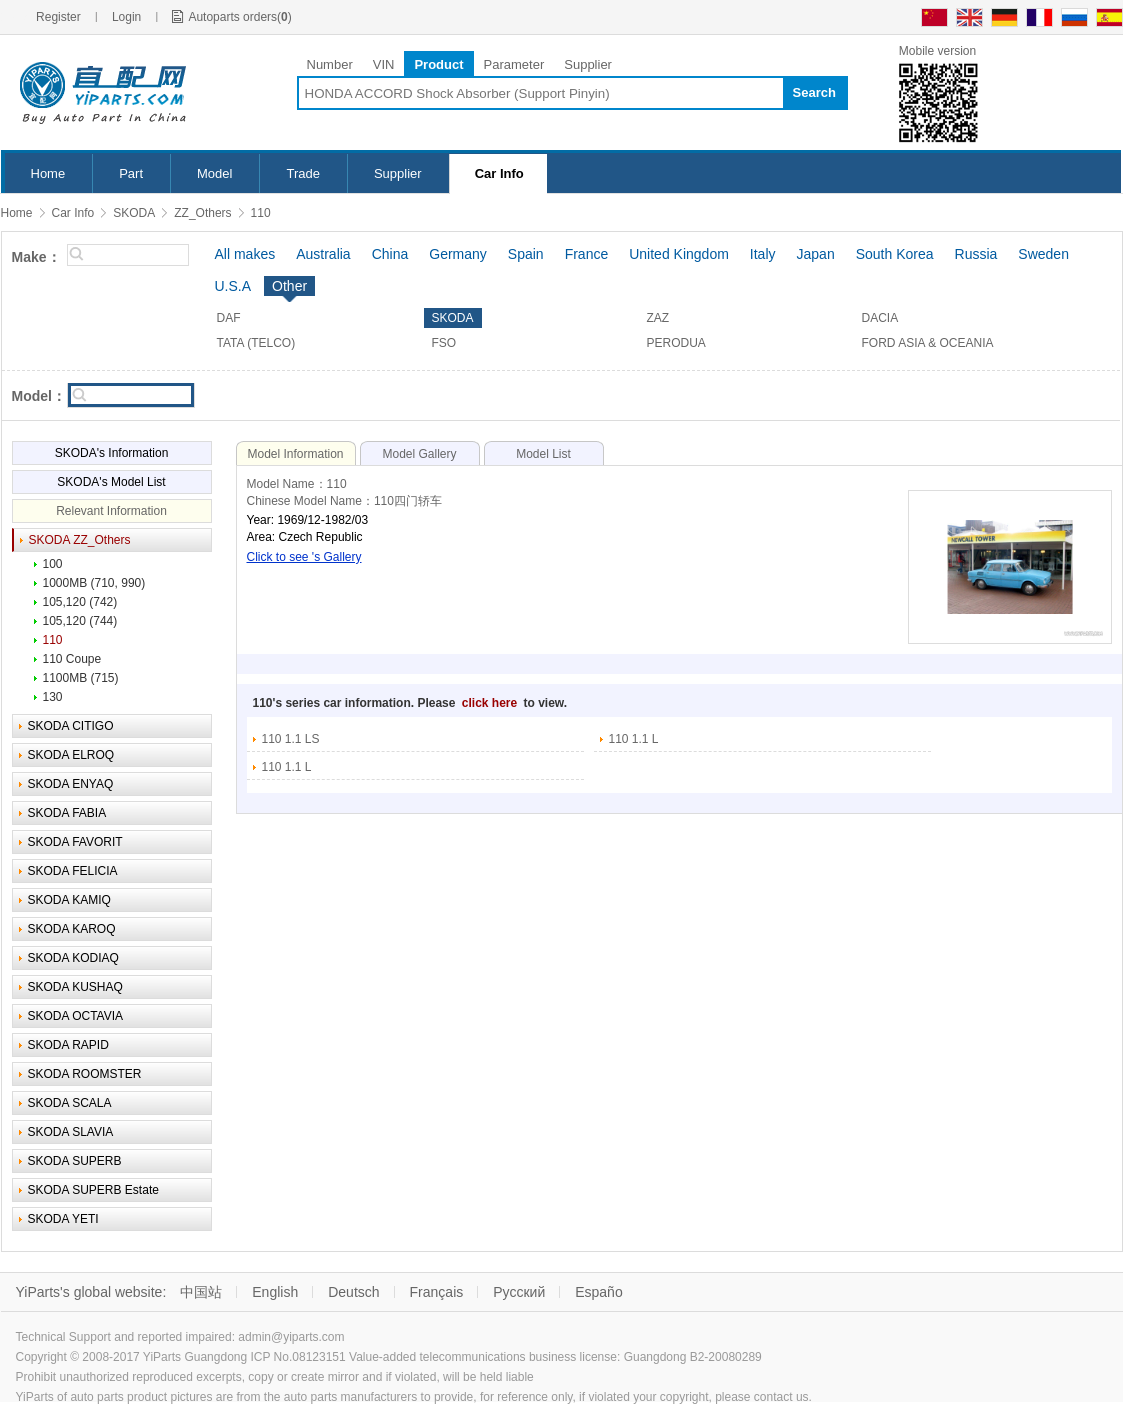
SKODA (134, 213)
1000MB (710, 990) (94, 583)
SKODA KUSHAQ (75, 987)
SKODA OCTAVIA (76, 1016)
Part (131, 173)
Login (126, 17)
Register (58, 17)
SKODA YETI (63, 1219)
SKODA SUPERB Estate (93, 1190)
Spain (526, 254)
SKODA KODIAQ (73, 958)
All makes (245, 254)
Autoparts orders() (239, 17)
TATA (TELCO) (256, 343)
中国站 (201, 1292)
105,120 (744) (80, 621)
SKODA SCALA (70, 1103)
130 (53, 697)
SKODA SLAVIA (71, 1132)
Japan (816, 254)
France (587, 254)
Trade (302, 173)
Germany (458, 254)
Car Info (499, 173)
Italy (763, 254)
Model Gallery (419, 454)
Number (330, 64)
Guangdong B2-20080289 (693, 1357)
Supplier (588, 64)
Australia (323, 254)
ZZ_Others (202, 213)
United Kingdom (679, 254)
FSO (444, 343)
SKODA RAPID (68, 1045)
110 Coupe (72, 659)
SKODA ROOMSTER (85, 1074)
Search (814, 92)
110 (261, 213)
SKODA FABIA (67, 813)
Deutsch (353, 1292)
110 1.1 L (634, 739)
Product (438, 64)
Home (48, 173)
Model (214, 173)
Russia (976, 254)
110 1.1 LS (291, 739)
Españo (598, 1292)
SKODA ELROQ (71, 755)
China (390, 254)
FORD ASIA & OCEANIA (928, 343)
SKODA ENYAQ (71, 784)
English (275, 1292)
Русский (519, 1292)
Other (289, 286)
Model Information (295, 454)
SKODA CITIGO (71, 726)
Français (437, 1292)
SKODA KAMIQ (69, 900)
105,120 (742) (80, 602)
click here (491, 703)
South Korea (895, 254)
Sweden (1043, 254)
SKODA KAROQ (72, 929)
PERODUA (676, 343)
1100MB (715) (81, 678)
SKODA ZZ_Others (80, 540)
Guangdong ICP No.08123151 (264, 1357)
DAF (229, 318)
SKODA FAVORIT (75, 842)
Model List (543, 454)
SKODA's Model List (111, 482)
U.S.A (233, 286)
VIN (384, 64)
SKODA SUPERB (75, 1161)
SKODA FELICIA (73, 871)
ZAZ (658, 318)
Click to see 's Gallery (304, 557)
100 (53, 564)
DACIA (880, 318)
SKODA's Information (112, 453)
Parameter (514, 64)
